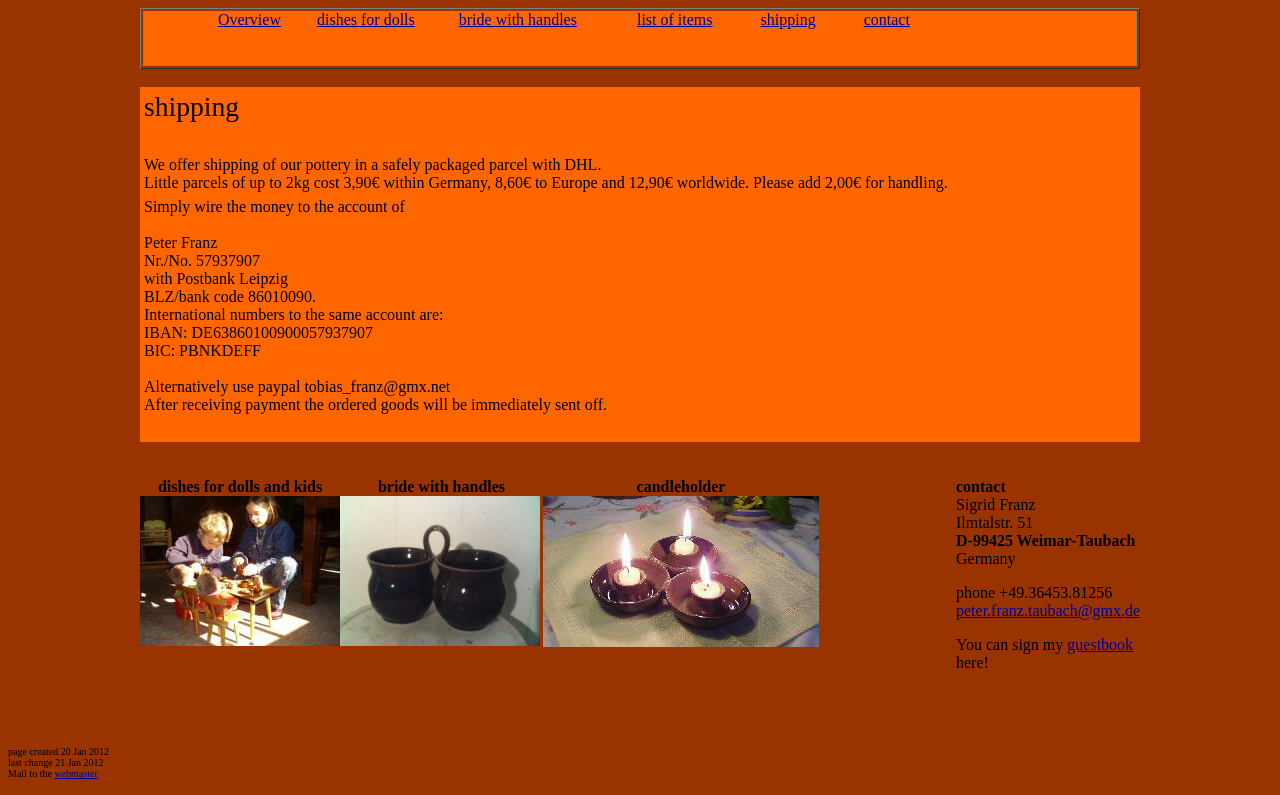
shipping (788, 19)
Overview (249, 19)
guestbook (1100, 644)
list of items (675, 19)
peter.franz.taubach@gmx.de (1048, 610)
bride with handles (518, 19)
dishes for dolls (366, 19)
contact (887, 19)
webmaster (75, 773)
